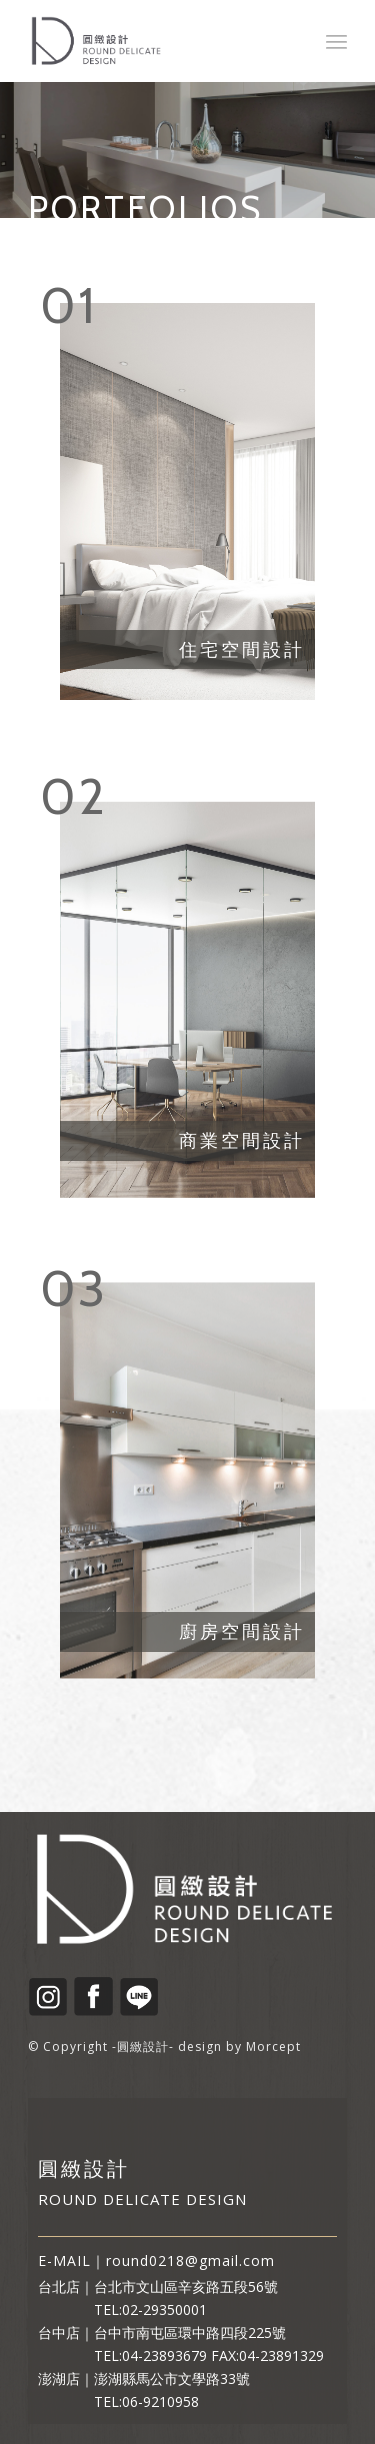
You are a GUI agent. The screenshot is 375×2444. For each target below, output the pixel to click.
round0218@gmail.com (190, 2260)
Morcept (273, 2046)
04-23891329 (281, 2355)
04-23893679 (164, 2355)
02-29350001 (164, 2309)
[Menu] (336, 41)
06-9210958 (160, 2401)
